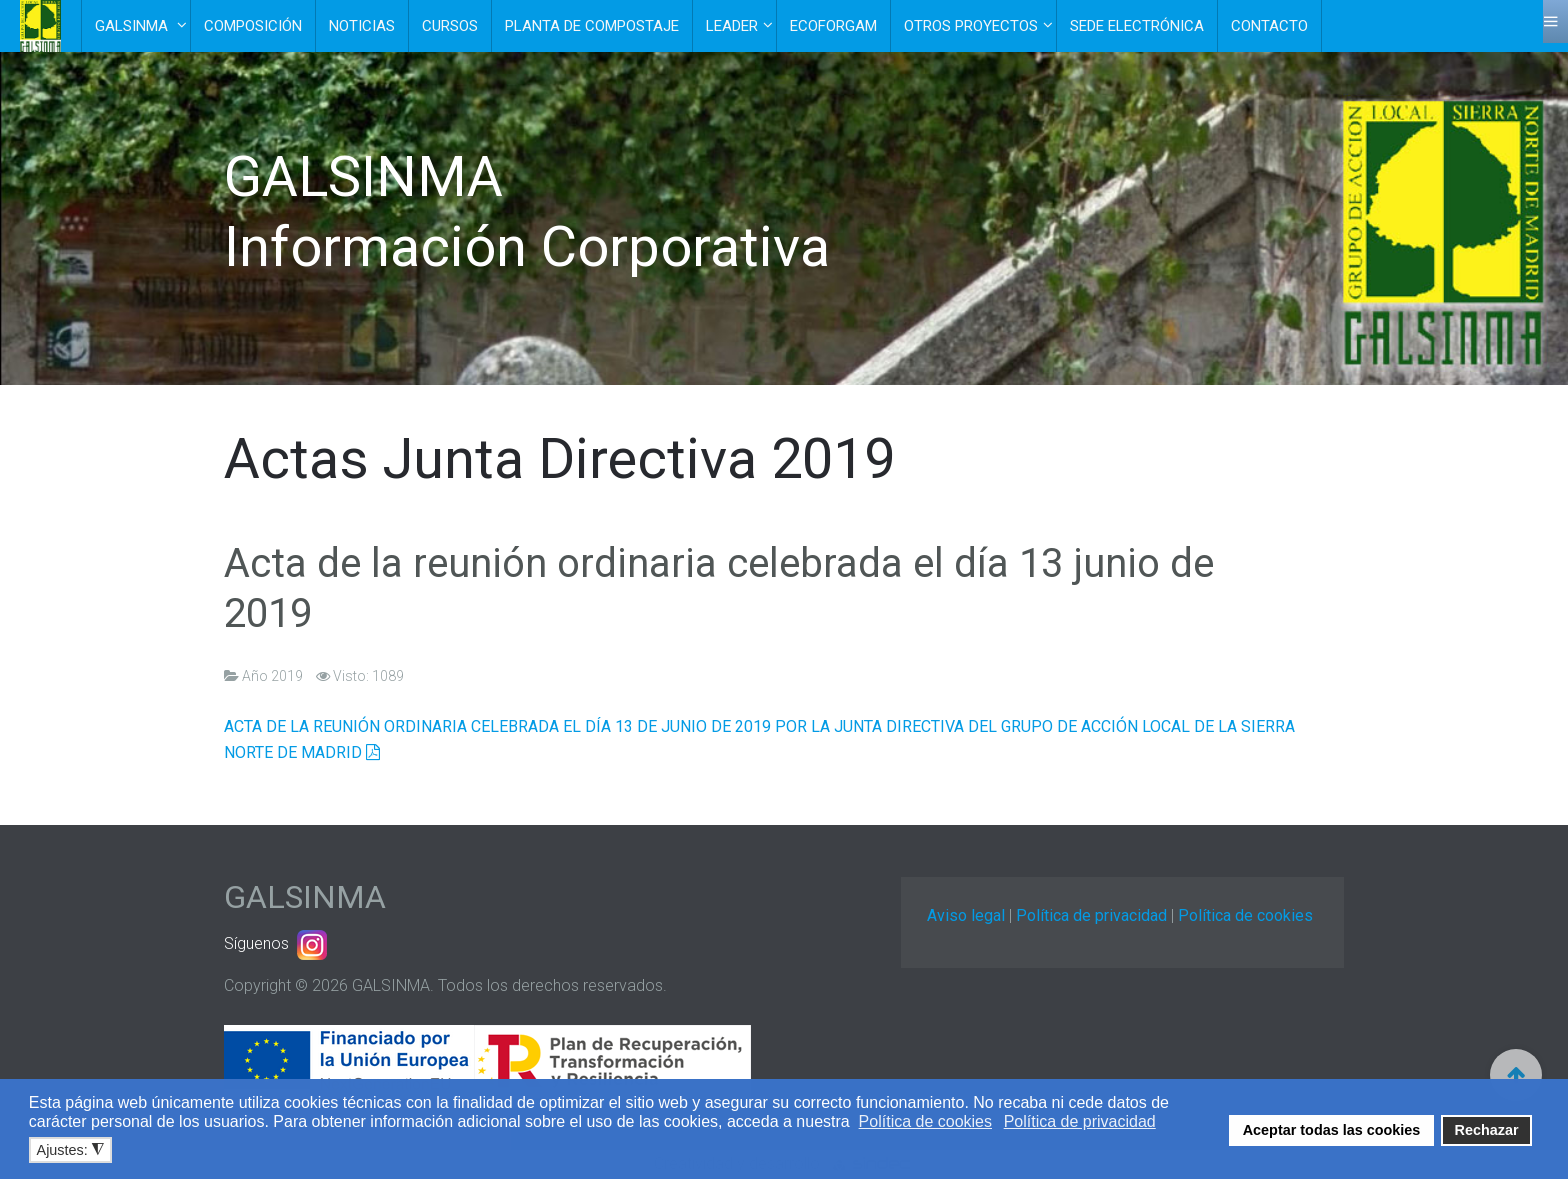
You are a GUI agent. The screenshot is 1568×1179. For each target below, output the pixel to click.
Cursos (450, 26)
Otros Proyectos (971, 26)
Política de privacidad (1091, 915)
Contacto (1269, 26)
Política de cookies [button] (925, 1121)
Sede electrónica (1137, 26)
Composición (253, 26)
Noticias (362, 26)
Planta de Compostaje (592, 26)
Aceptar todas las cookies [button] (1332, 1130)
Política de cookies (1245, 915)
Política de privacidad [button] (1080, 1121)
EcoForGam (833, 26)
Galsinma (133, 26)
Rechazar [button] (1487, 1130)
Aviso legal (966, 915)
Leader (732, 26)
